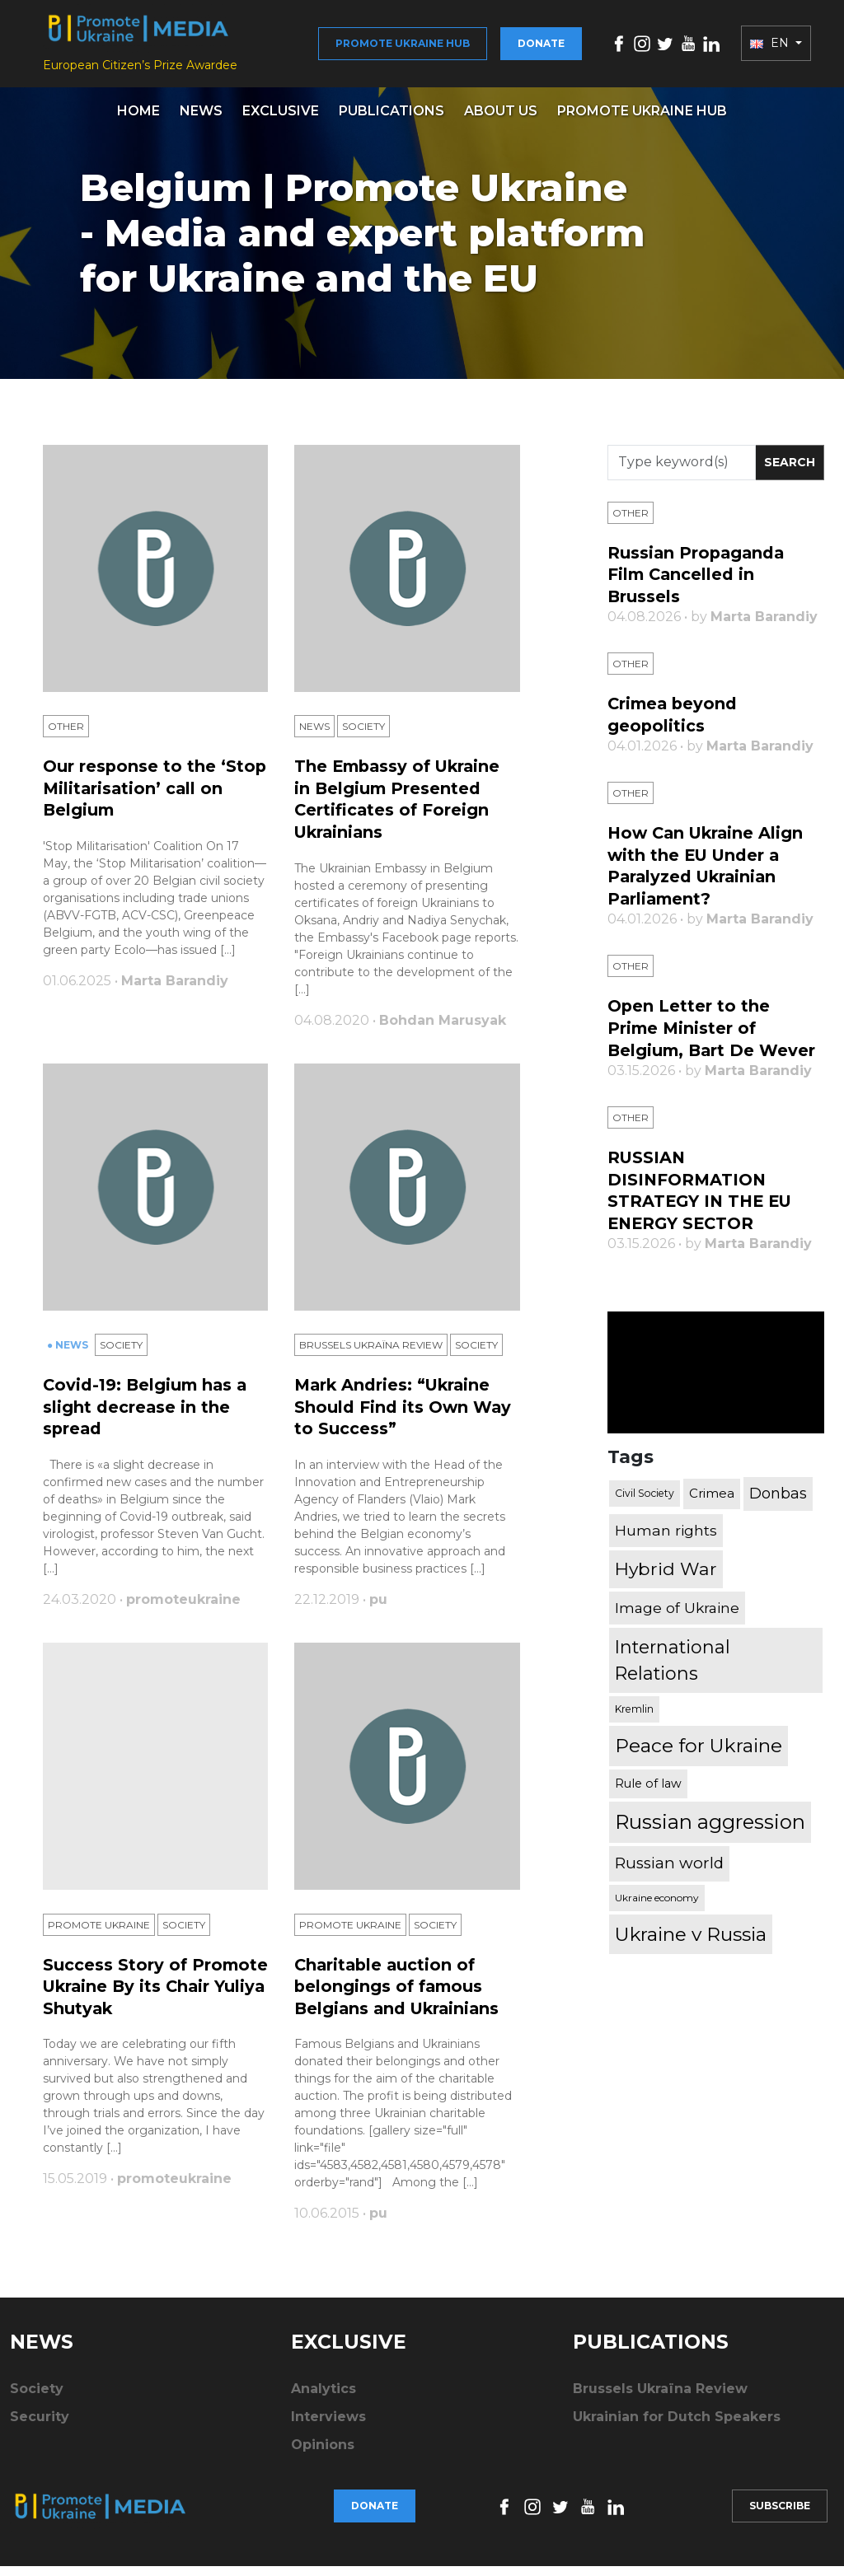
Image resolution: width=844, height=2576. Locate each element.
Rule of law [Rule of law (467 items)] (648, 1784)
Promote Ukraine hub (402, 47)
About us (500, 119)
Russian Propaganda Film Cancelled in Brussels (697, 582)
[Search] (681, 471)
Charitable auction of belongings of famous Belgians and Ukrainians (399, 1997)
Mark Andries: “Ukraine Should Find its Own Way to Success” (403, 1417)
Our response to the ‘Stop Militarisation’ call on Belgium (155, 798)
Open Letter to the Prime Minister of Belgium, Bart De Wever (713, 1032)
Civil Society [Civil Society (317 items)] (644, 1495)
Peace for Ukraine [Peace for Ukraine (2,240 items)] (698, 1747)
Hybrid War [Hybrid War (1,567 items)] (666, 1570)
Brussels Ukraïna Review (371, 1355)
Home (138, 119)
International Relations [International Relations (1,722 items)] (672, 1662)
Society (363, 737)
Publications (391, 119)
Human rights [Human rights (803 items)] (666, 1531)
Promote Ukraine (99, 1935)
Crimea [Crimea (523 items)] (711, 1495)
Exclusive (280, 119)
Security (39, 2425)
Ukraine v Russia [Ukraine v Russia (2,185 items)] (691, 1935)
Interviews (328, 2425)
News (201, 119)
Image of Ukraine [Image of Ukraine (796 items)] (677, 1608)
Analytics (323, 2397)
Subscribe (779, 2515)
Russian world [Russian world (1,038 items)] (669, 1864)
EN (771, 47)
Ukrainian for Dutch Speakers (677, 2425)
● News (69, 1355)
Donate (541, 47)
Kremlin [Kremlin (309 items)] (634, 1710)
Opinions (322, 2453)
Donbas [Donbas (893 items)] (778, 1494)
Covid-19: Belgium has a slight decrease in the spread (147, 1417)
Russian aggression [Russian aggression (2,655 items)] (710, 1823)
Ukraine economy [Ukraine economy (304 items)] (657, 1898)
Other (66, 737)
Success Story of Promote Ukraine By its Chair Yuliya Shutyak (145, 1997)
